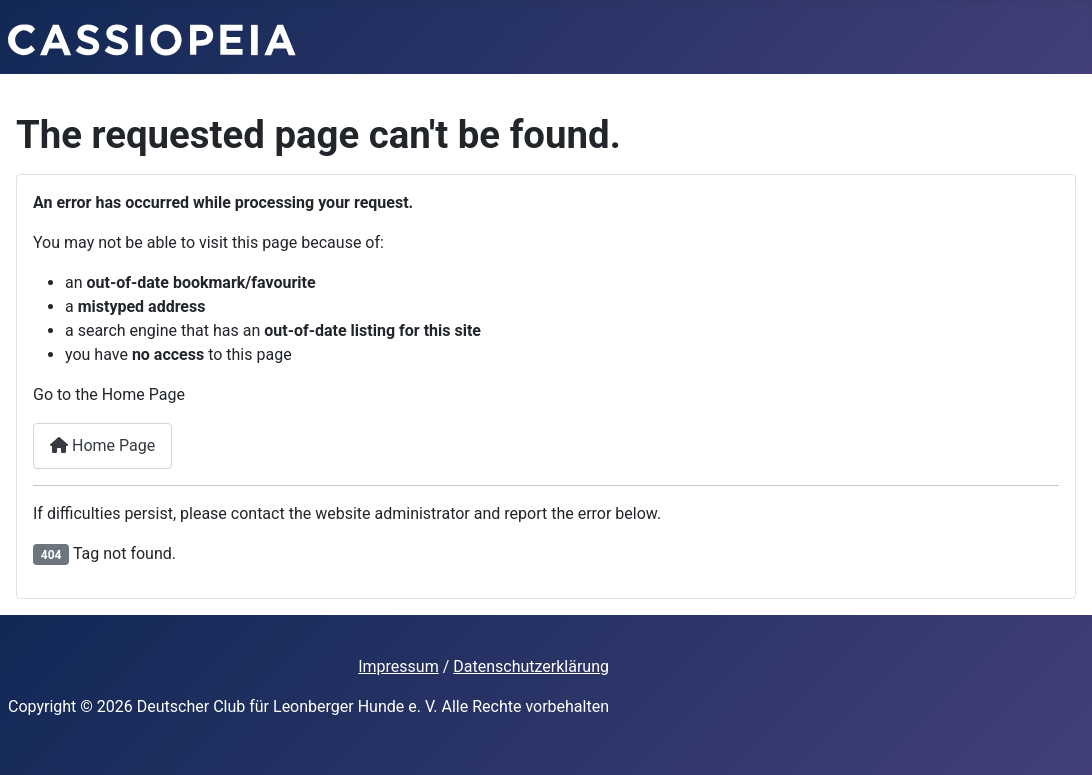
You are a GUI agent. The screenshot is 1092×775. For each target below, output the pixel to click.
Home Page (102, 445)
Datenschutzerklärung (531, 666)
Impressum (398, 666)
